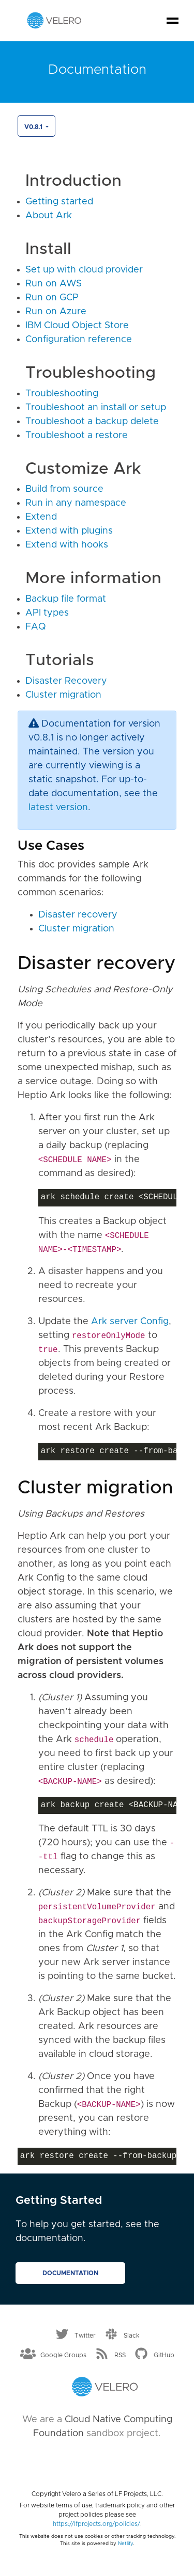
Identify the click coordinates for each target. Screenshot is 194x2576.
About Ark (48, 215)
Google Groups (63, 2355)
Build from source (64, 489)
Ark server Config (130, 1321)
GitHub (164, 2355)
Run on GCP (52, 297)
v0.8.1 (34, 127)
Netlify (125, 2543)
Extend (41, 517)
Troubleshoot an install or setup (95, 407)
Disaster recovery (77, 915)
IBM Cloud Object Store (77, 325)
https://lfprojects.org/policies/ (96, 2524)
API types (47, 613)
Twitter (85, 2335)
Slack (132, 2335)
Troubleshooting (61, 393)
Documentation (70, 2273)
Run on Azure (55, 311)
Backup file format (65, 599)
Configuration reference (78, 339)
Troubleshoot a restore (76, 435)
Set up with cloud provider (84, 270)
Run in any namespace (75, 503)
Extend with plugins (69, 531)
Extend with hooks (66, 545)
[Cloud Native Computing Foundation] (97, 2461)
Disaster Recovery (66, 681)
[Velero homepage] (54, 20)
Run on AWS (53, 283)
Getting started (59, 201)
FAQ (35, 627)
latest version (58, 807)
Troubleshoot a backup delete (92, 421)
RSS (120, 2355)
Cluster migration (63, 695)
